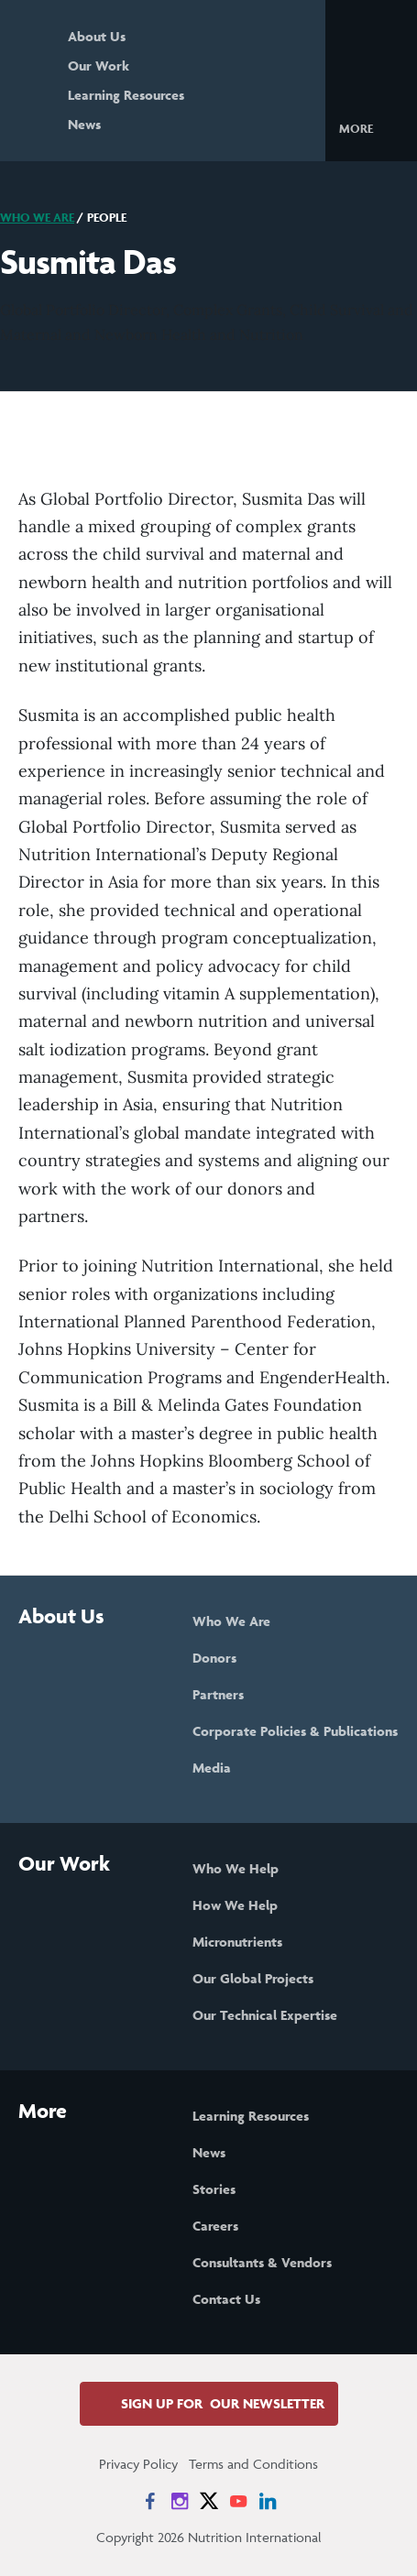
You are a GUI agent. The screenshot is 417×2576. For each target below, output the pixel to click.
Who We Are (37, 217)
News (84, 124)
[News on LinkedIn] (268, 2501)
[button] (370, 127)
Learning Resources (126, 95)
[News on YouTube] (238, 2501)
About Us (97, 36)
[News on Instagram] (180, 2501)
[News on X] (209, 2501)
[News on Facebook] (150, 2501)
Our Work (98, 65)
